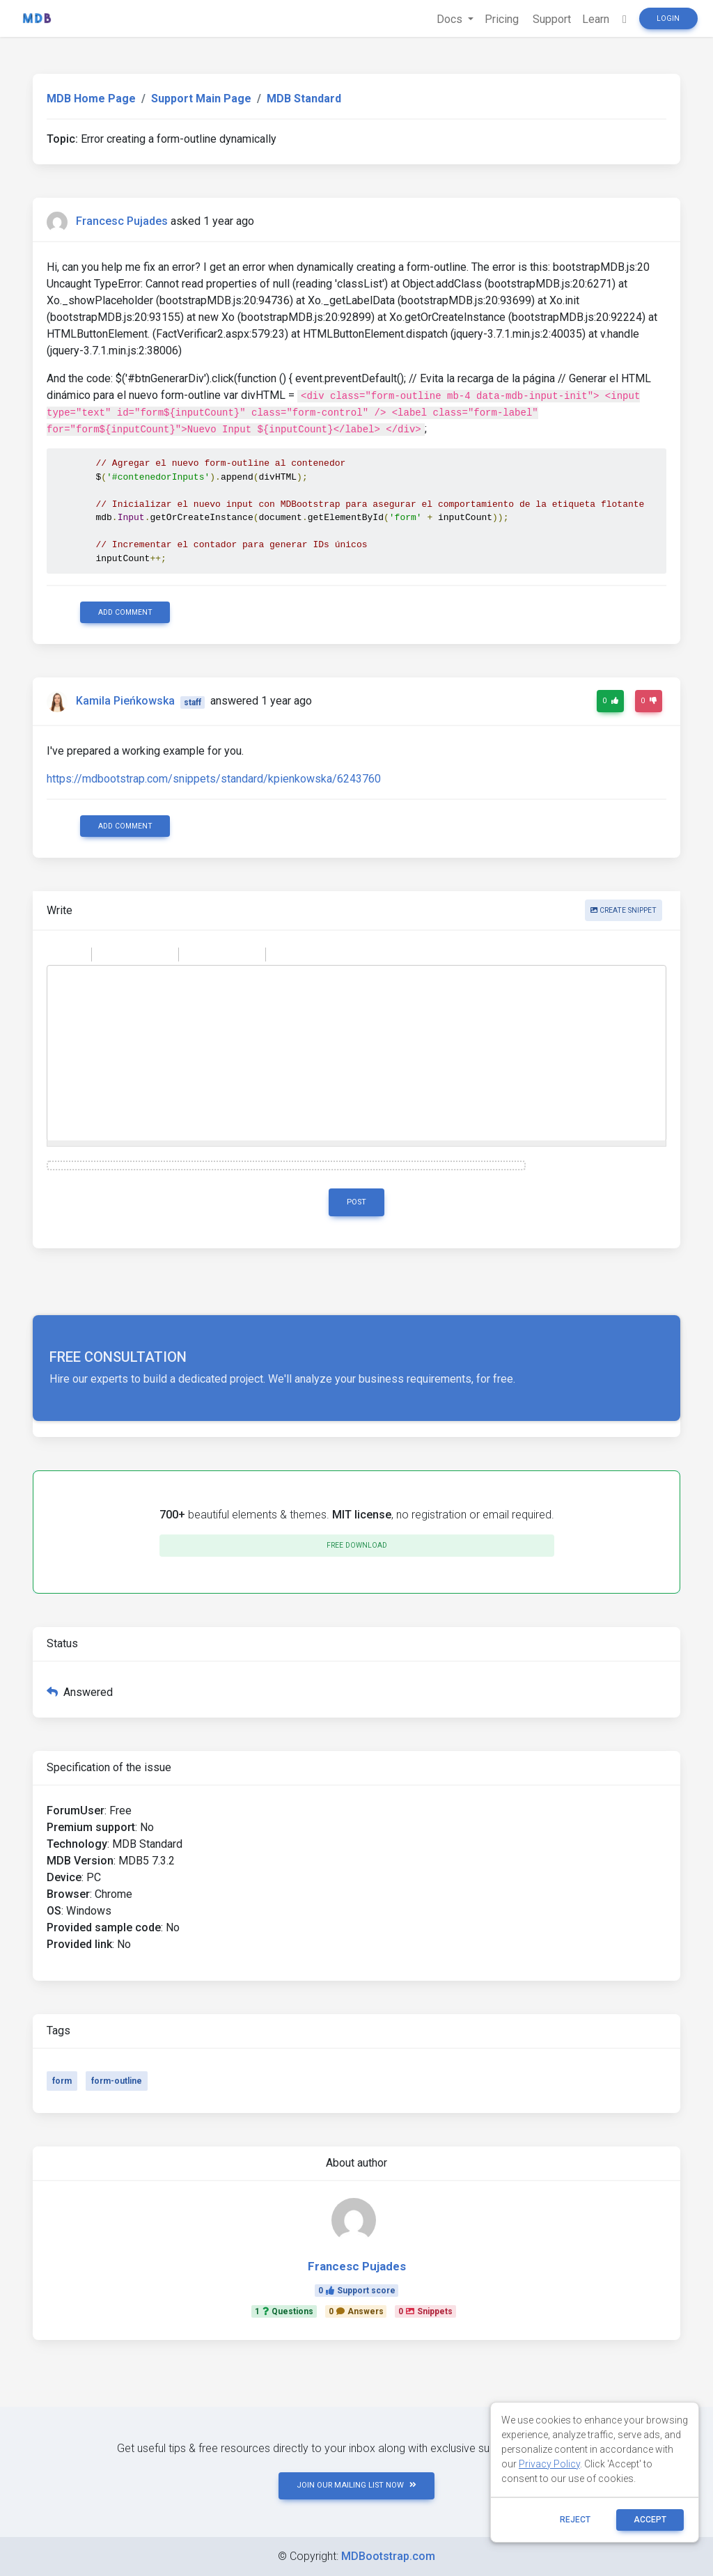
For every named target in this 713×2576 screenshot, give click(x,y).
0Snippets (425, 2311)
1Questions (284, 2311)
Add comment (125, 612)
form (62, 2081)
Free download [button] (357, 1545)
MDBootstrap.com (388, 2556)
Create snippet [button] (623, 910)
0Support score (356, 2290)
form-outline (116, 2081)
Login (668, 18)
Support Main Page (201, 98)
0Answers (356, 2311)
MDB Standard (304, 98)
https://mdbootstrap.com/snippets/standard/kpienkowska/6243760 (214, 778)
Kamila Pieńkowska (125, 701)
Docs (451, 19)
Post (356, 1202)
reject (575, 2519)
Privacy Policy (549, 2463)
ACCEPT (650, 2519)
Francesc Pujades (122, 221)
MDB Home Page (91, 98)
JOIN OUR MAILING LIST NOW (356, 2485)
